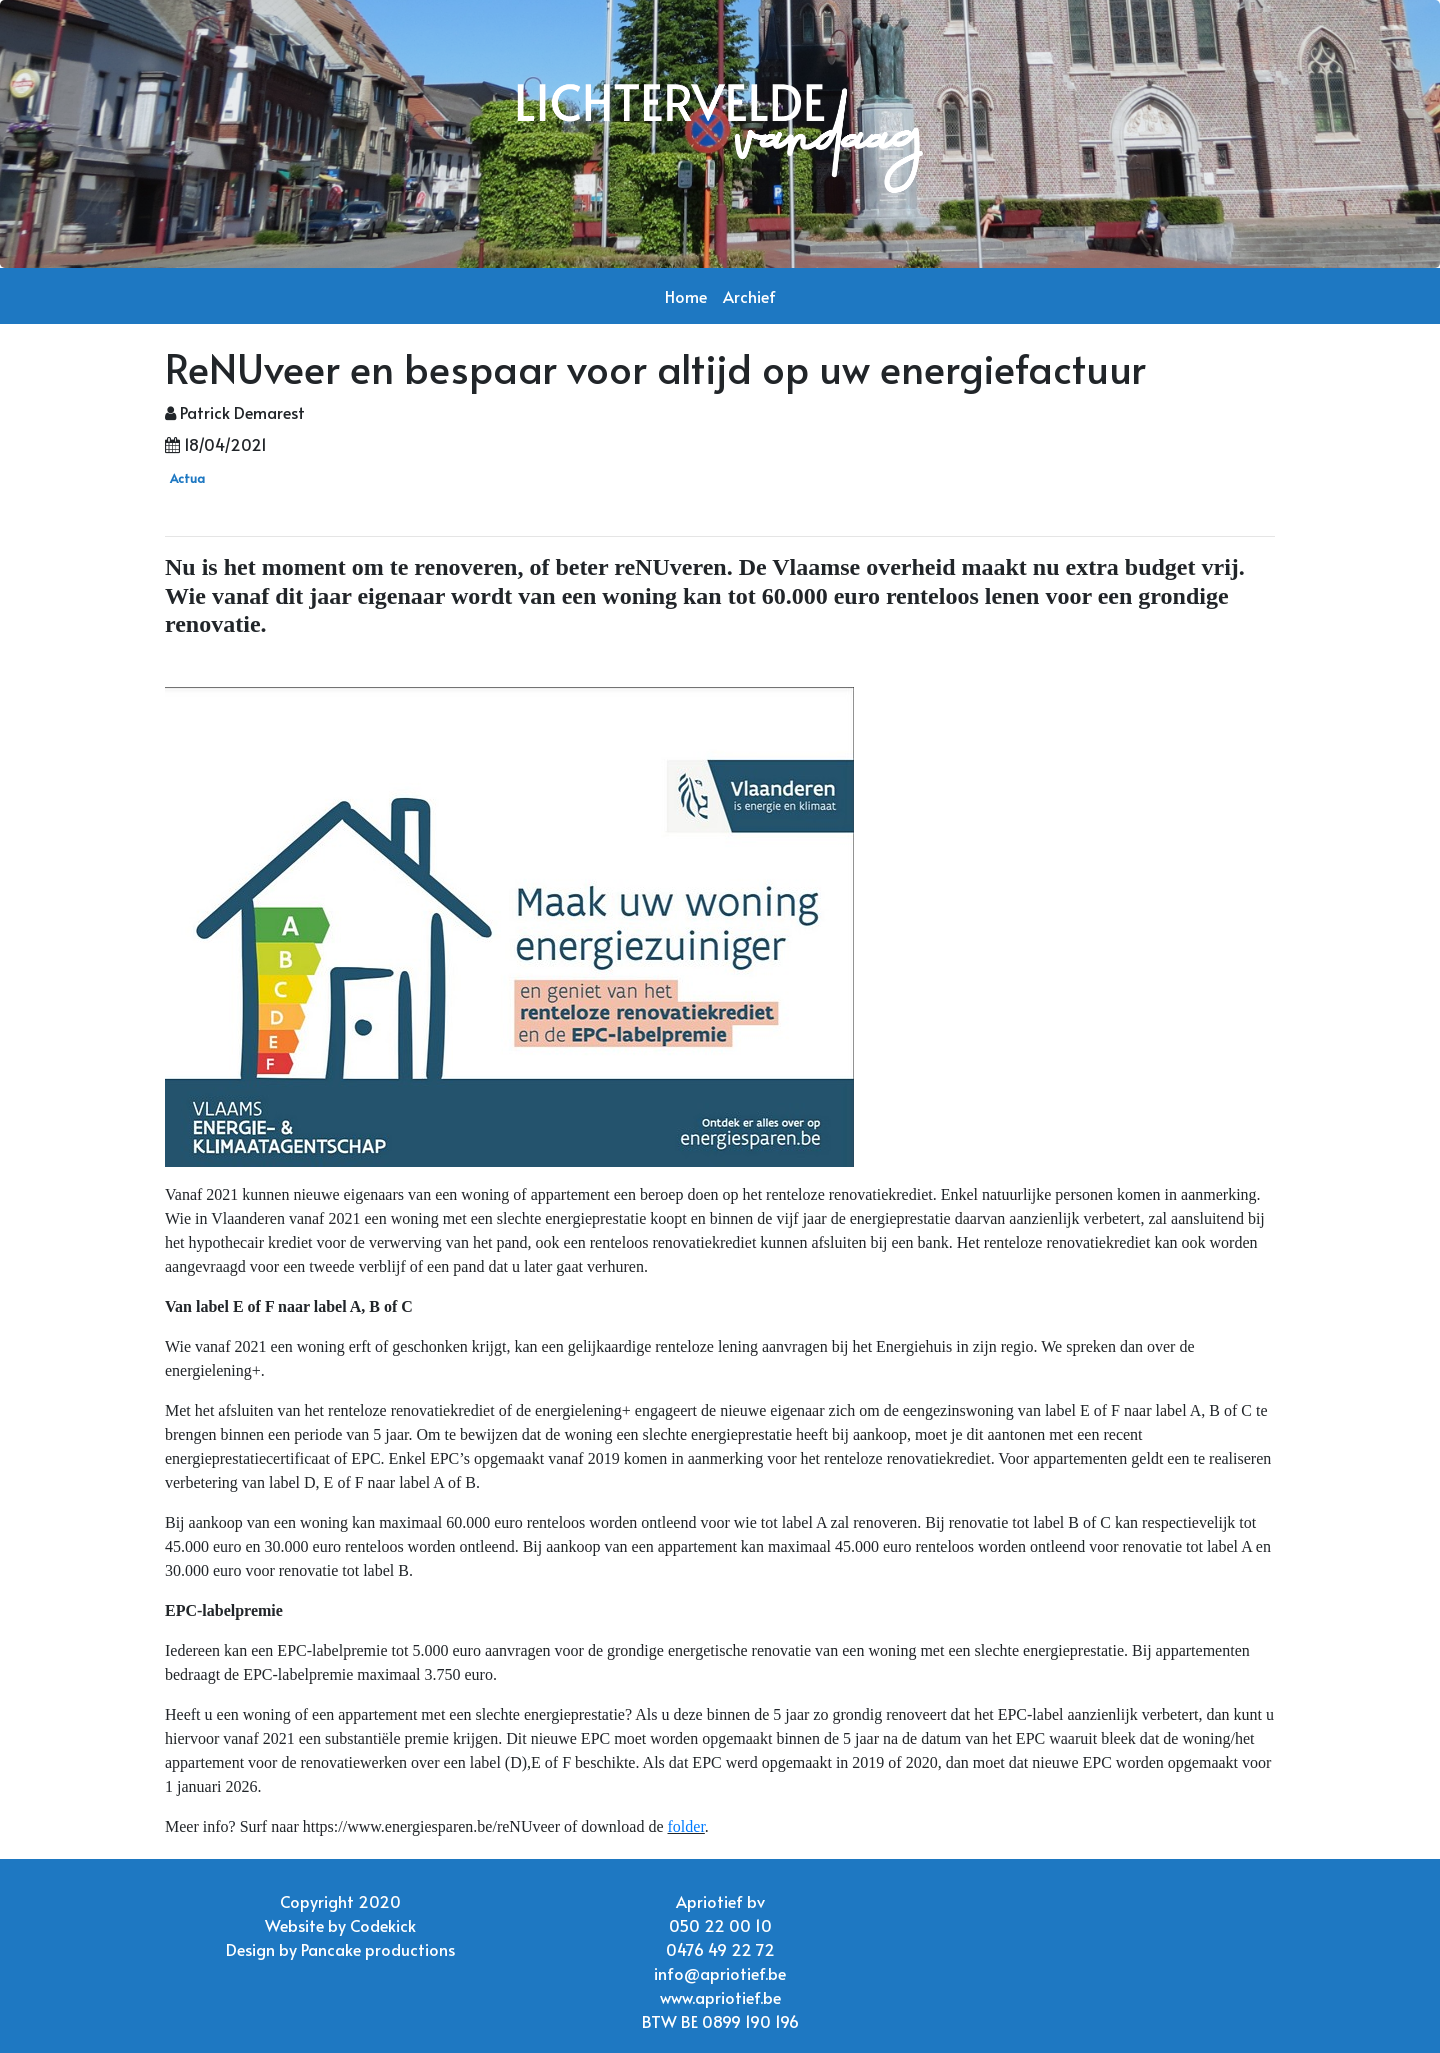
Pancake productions (378, 1949)
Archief (749, 296)
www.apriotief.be (720, 1997)
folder (686, 1826)
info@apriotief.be (720, 1973)
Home (686, 296)
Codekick (383, 1925)
